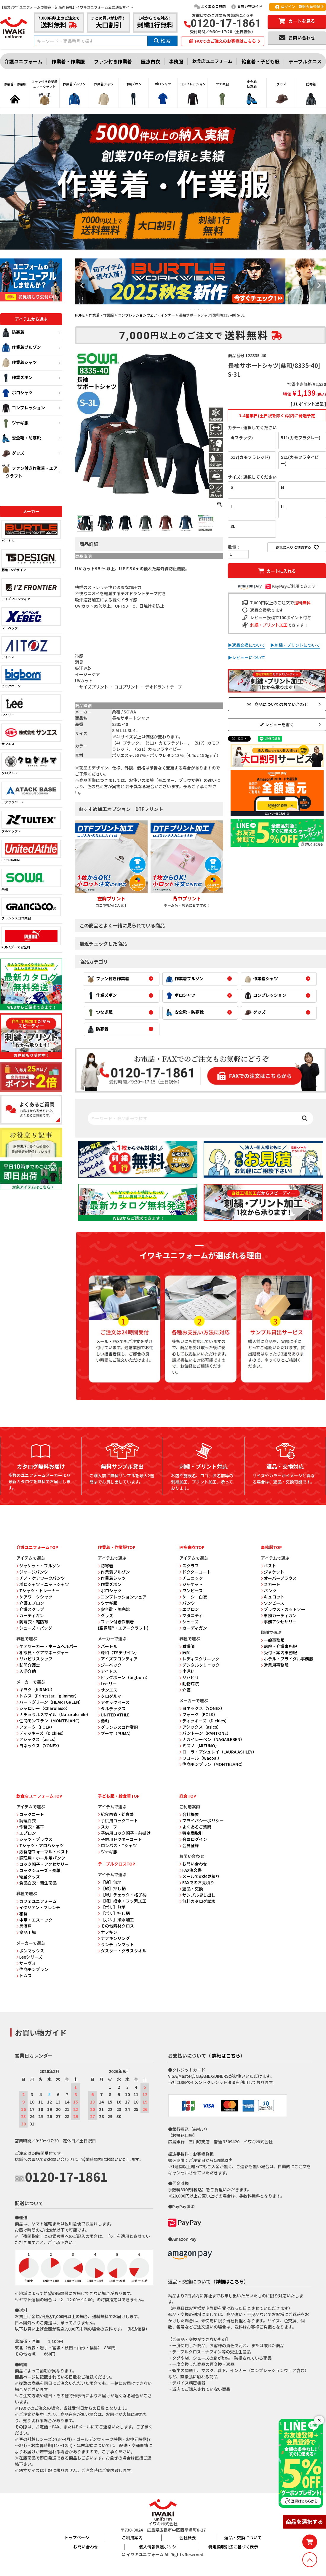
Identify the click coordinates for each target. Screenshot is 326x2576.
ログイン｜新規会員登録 (297, 6)
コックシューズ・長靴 (38, 1870)
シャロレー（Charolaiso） (43, 1708)
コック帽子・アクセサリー (42, 1864)
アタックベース (31, 793)
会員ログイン (193, 1839)
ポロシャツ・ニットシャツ (42, 1584)
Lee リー (31, 705)
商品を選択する (304, 2521)
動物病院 (189, 1684)
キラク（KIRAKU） (35, 1689)
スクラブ (189, 1566)
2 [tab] (194, 309)
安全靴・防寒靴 (21, 438)
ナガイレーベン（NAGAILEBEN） (212, 1739)
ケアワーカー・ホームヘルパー (46, 1646)
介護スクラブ (30, 1609)
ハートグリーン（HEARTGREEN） (49, 1702)
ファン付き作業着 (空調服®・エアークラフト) (123, 1625)
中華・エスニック (34, 1920)
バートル (31, 531)
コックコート (30, 1814)
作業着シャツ (19, 362)
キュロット (273, 1597)
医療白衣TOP (191, 1547)
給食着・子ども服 (260, 61)
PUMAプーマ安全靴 (31, 938)
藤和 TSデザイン (31, 560)
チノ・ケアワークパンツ (40, 1578)
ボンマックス (30, 1951)
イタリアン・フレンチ (38, 1907)
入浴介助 (26, 1671)
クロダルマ (31, 764)
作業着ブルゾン (21, 347)
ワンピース (191, 1590)
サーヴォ (26, 1963)
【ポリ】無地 (112, 1907)
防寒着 (12, 332)
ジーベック (31, 618)
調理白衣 (26, 1820)
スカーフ (107, 1827)
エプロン (189, 1609)
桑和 (31, 880)
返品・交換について (243, 2537)
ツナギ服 (14, 423)
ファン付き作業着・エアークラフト (29, 471)
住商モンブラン (32, 1969)
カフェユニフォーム (36, 1901)
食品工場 (26, 1932)
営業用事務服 (275, 1665)
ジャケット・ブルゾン (38, 1566)
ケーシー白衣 (193, 1597)
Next (319, 285)
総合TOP (187, 1796)
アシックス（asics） (37, 1739)
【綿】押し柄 (112, 1888)
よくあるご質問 (210, 6)
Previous (82, 285)
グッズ (12, 453)
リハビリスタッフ (34, 1659)
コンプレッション (23, 408)
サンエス (31, 735)
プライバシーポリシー (201, 1820)
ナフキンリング (114, 1938)
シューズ (189, 1622)
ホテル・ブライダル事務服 (287, 1659)
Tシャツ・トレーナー (38, 1590)
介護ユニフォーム (23, 61)
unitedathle (31, 851)
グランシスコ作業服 (31, 908)
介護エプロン (30, 1603)
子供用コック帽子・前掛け (124, 1833)
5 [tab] (207, 309)
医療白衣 (150, 61)
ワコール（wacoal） (200, 1758)
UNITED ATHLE (114, 1715)
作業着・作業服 (68, 61)
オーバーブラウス (279, 1578)
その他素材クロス (116, 1926)
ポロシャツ (17, 393)
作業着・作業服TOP (116, 1547)
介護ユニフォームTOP (37, 1547)
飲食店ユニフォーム (212, 61)
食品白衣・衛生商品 (36, 1883)
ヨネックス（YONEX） (39, 1745)
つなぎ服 (100, 1012)
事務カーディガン (279, 1615)
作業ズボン (17, 377)
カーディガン (30, 1615)
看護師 (187, 1646)
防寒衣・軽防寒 (32, 1622)
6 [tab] (211, 309)
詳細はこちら (226, 2055)
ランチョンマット (116, 1944)
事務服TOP (271, 1547)
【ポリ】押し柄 (114, 1913)
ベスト (268, 1566)
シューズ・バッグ (34, 1628)
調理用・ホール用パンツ (40, 1858)
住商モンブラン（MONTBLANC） (49, 1721)
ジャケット (191, 1584)
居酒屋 (24, 1926)
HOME (80, 314)
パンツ (187, 1603)
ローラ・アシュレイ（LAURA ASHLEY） (218, 1752)
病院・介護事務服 (279, 1646)
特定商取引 (191, 1833)
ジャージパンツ (32, 1572)
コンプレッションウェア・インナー (146, 314)
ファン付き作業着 (113, 61)
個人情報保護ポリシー (159, 2547)
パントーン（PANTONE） (205, 1733)
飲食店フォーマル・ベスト (42, 1852)
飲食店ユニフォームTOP (39, 1796)
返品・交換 (191, 1889)
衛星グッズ (28, 1876)
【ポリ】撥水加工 (116, 1919)
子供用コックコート (118, 1820)
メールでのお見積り (199, 1876)
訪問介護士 (28, 1665)
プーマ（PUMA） (115, 1733)
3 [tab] (198, 309)
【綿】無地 (110, 1882)
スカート (270, 1584)
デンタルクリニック (199, 1665)
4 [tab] (203, 309)
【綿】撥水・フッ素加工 (122, 1901)
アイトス (31, 647)
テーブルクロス (305, 61)
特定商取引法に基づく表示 (233, 2547)
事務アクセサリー (279, 1622)
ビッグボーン (31, 676)
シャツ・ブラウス (34, 1839)
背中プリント (187, 898)
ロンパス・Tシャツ (117, 1845)
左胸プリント (111, 898)
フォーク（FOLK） (35, 1727)
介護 (185, 1690)
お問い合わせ (193, 1864)
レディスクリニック (199, 1659)
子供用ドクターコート (120, 1839)
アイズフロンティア (31, 589)
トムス (24, 1975)
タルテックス (31, 822)
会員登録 (189, 1845)
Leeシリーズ (29, 1957)
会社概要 (189, 1814)
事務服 (176, 61)
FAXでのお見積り (196, 1882)
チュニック (191, 1578)
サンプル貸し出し (197, 1895)
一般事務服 (273, 1640)
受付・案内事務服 (279, 1652)
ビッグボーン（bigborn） (124, 1677)
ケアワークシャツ (34, 1597)
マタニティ (191, 1615)
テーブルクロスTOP (116, 1864)
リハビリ (189, 1677)
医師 (185, 1652)
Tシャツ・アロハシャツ (40, 1845)
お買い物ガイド (246, 6)
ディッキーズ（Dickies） (41, 1733)
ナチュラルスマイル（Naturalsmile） (53, 1714)
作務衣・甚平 (30, 1827)
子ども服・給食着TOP (119, 1796)
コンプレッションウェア (122, 1597)
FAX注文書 (190, 1870)
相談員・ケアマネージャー (42, 1652)
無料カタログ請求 (197, 1901)
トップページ (76, 2537)
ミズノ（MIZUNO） (199, 1745)
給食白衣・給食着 (116, 1814)
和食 (22, 1914)
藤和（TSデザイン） (118, 1652)
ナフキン (107, 1932)
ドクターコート (195, 1572)
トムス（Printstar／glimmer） (47, 1696)
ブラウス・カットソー (283, 1609)
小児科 (187, 1671)
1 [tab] (190, 309)
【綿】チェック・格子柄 (122, 1895)
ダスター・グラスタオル (122, 1951)
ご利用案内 (132, 2537)
